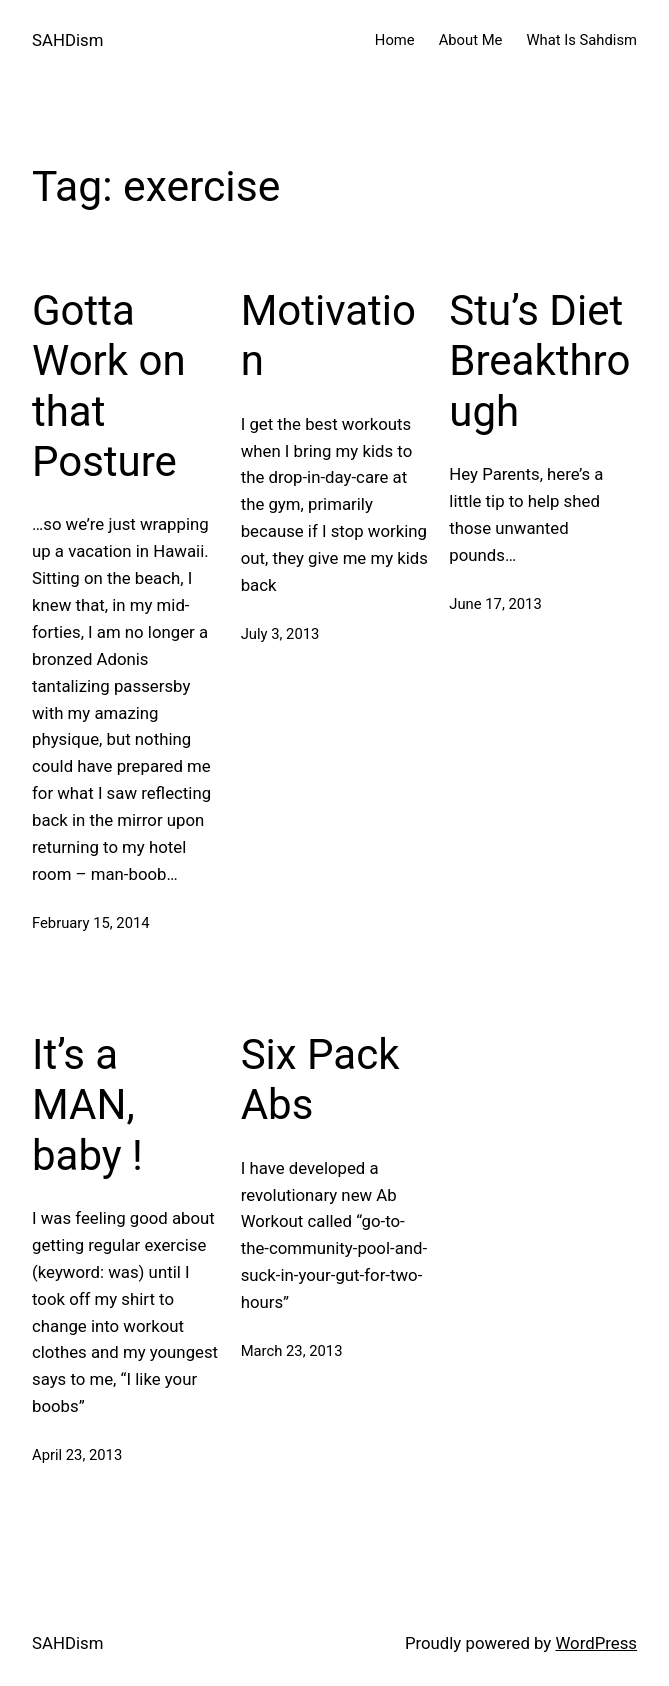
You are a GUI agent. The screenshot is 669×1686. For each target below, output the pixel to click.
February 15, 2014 (91, 923)
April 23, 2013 (77, 1455)
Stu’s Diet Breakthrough (539, 361)
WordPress (596, 1643)
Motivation (328, 335)
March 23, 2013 (292, 1351)
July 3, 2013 (280, 634)
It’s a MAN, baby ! (87, 1105)
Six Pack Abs (320, 1079)
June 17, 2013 (495, 604)
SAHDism (67, 40)
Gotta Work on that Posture (109, 386)
